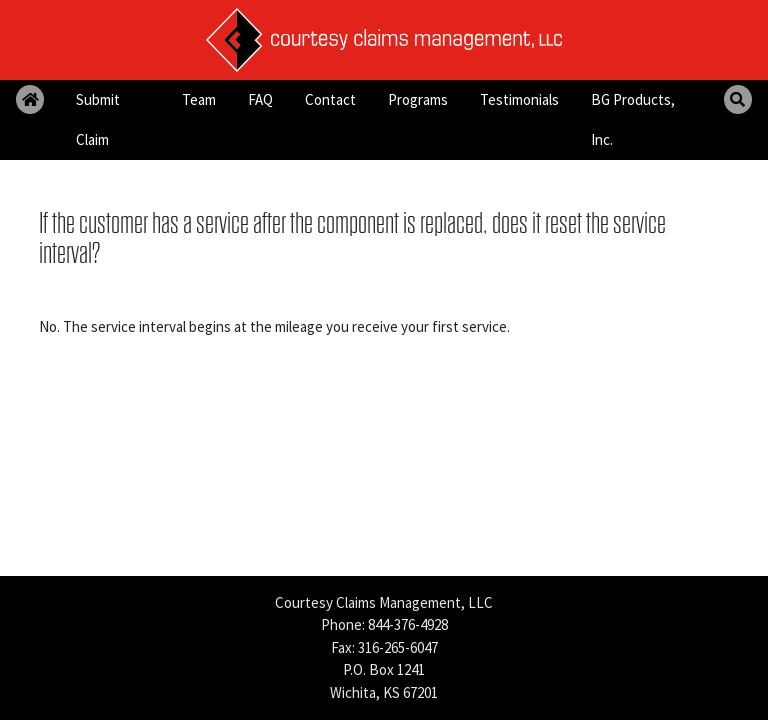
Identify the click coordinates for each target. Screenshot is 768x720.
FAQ (260, 99)
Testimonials (519, 99)
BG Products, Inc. (633, 119)
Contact (330, 99)
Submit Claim (98, 119)
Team (199, 99)
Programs (418, 99)
